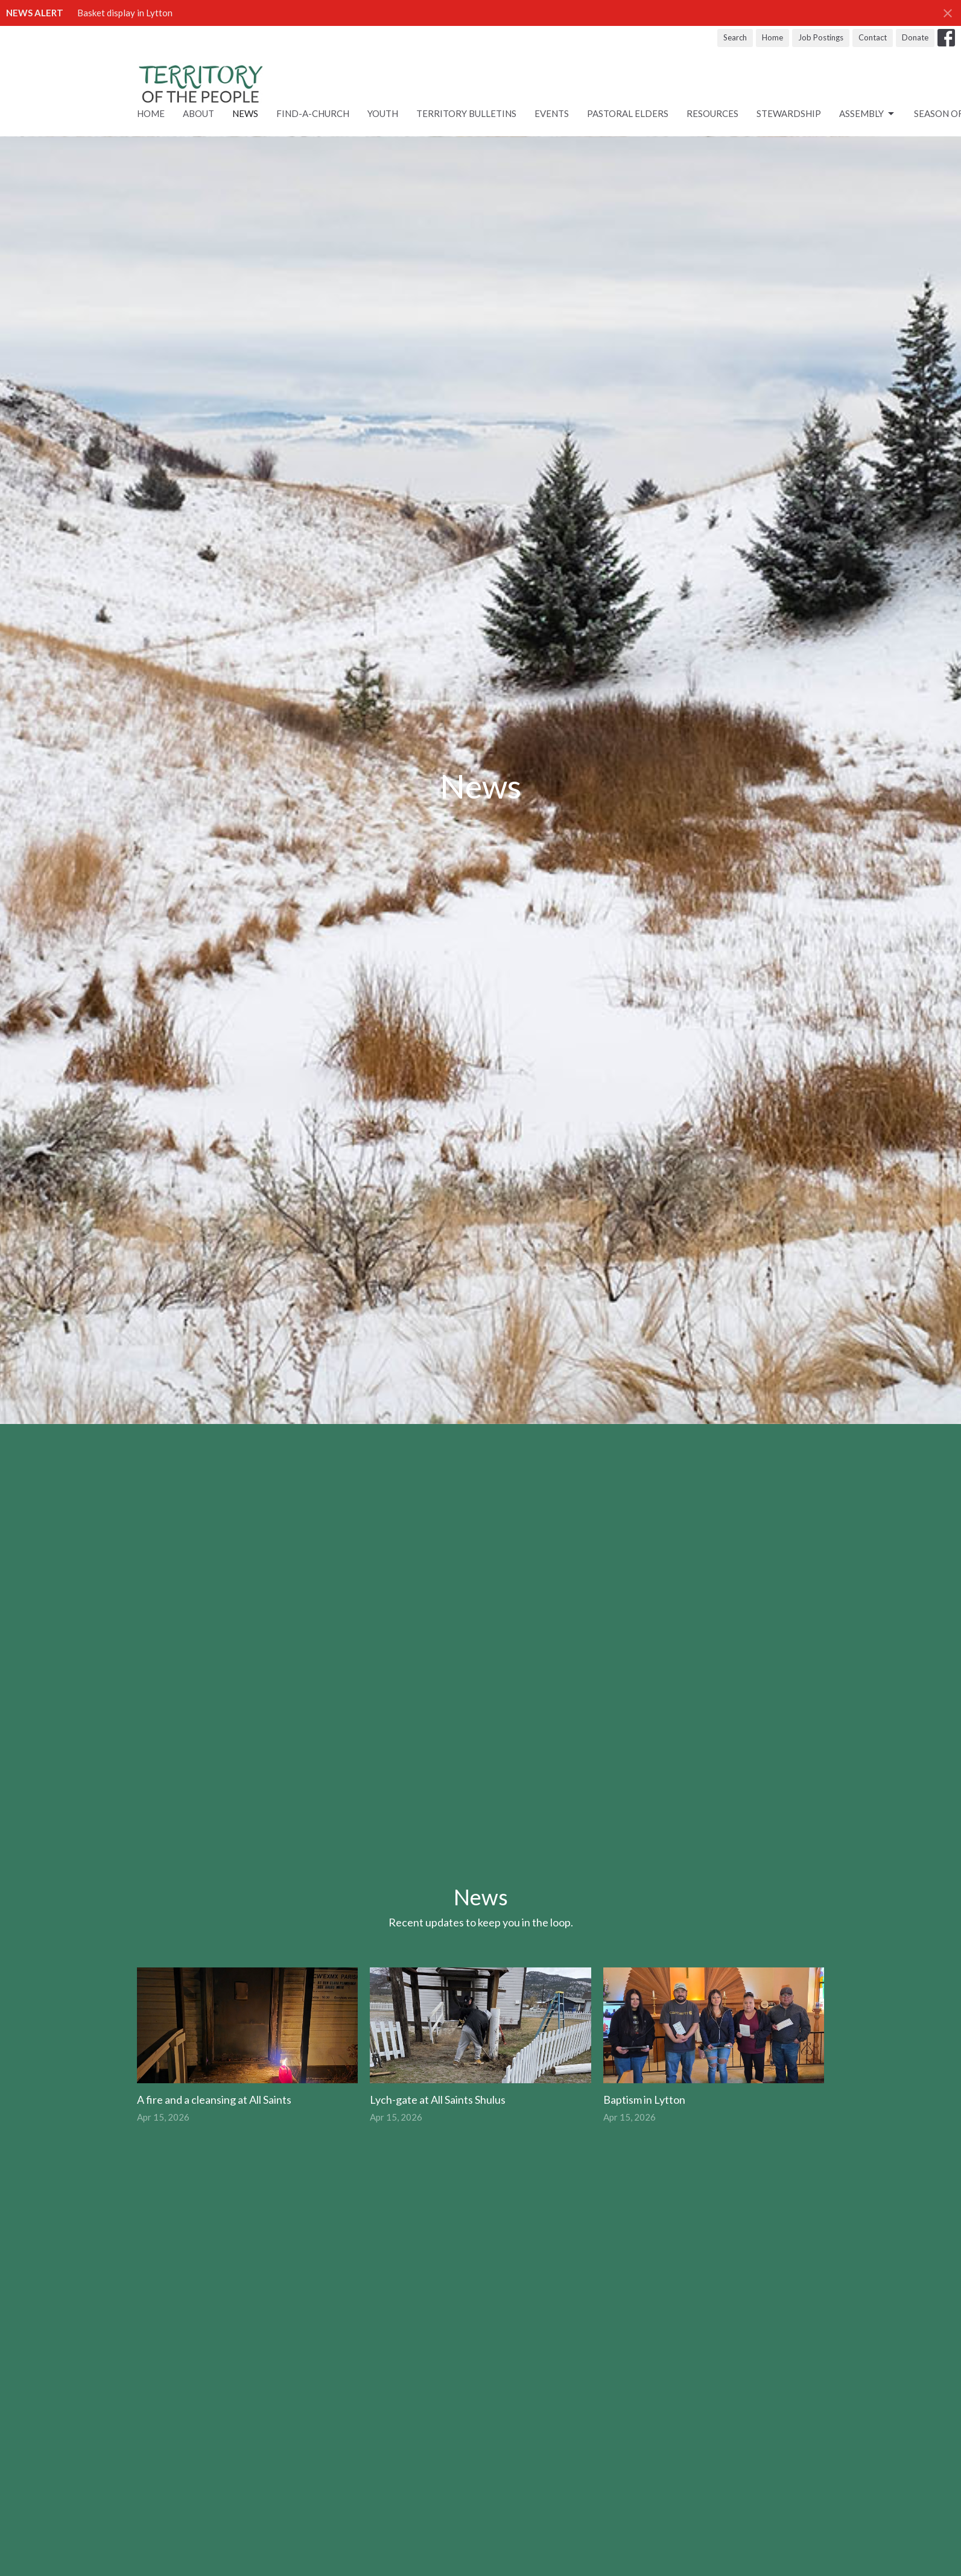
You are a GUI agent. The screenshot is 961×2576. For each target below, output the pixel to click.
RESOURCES (712, 113)
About (198, 113)
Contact (872, 37)
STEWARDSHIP (788, 113)
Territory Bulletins (466, 113)
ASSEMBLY (867, 114)
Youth (382, 113)
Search (735, 37)
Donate (915, 37)
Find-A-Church (312, 113)
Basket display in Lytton (125, 12)
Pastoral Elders (627, 113)
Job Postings (820, 37)
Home (772, 37)
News (245, 113)
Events (551, 113)
